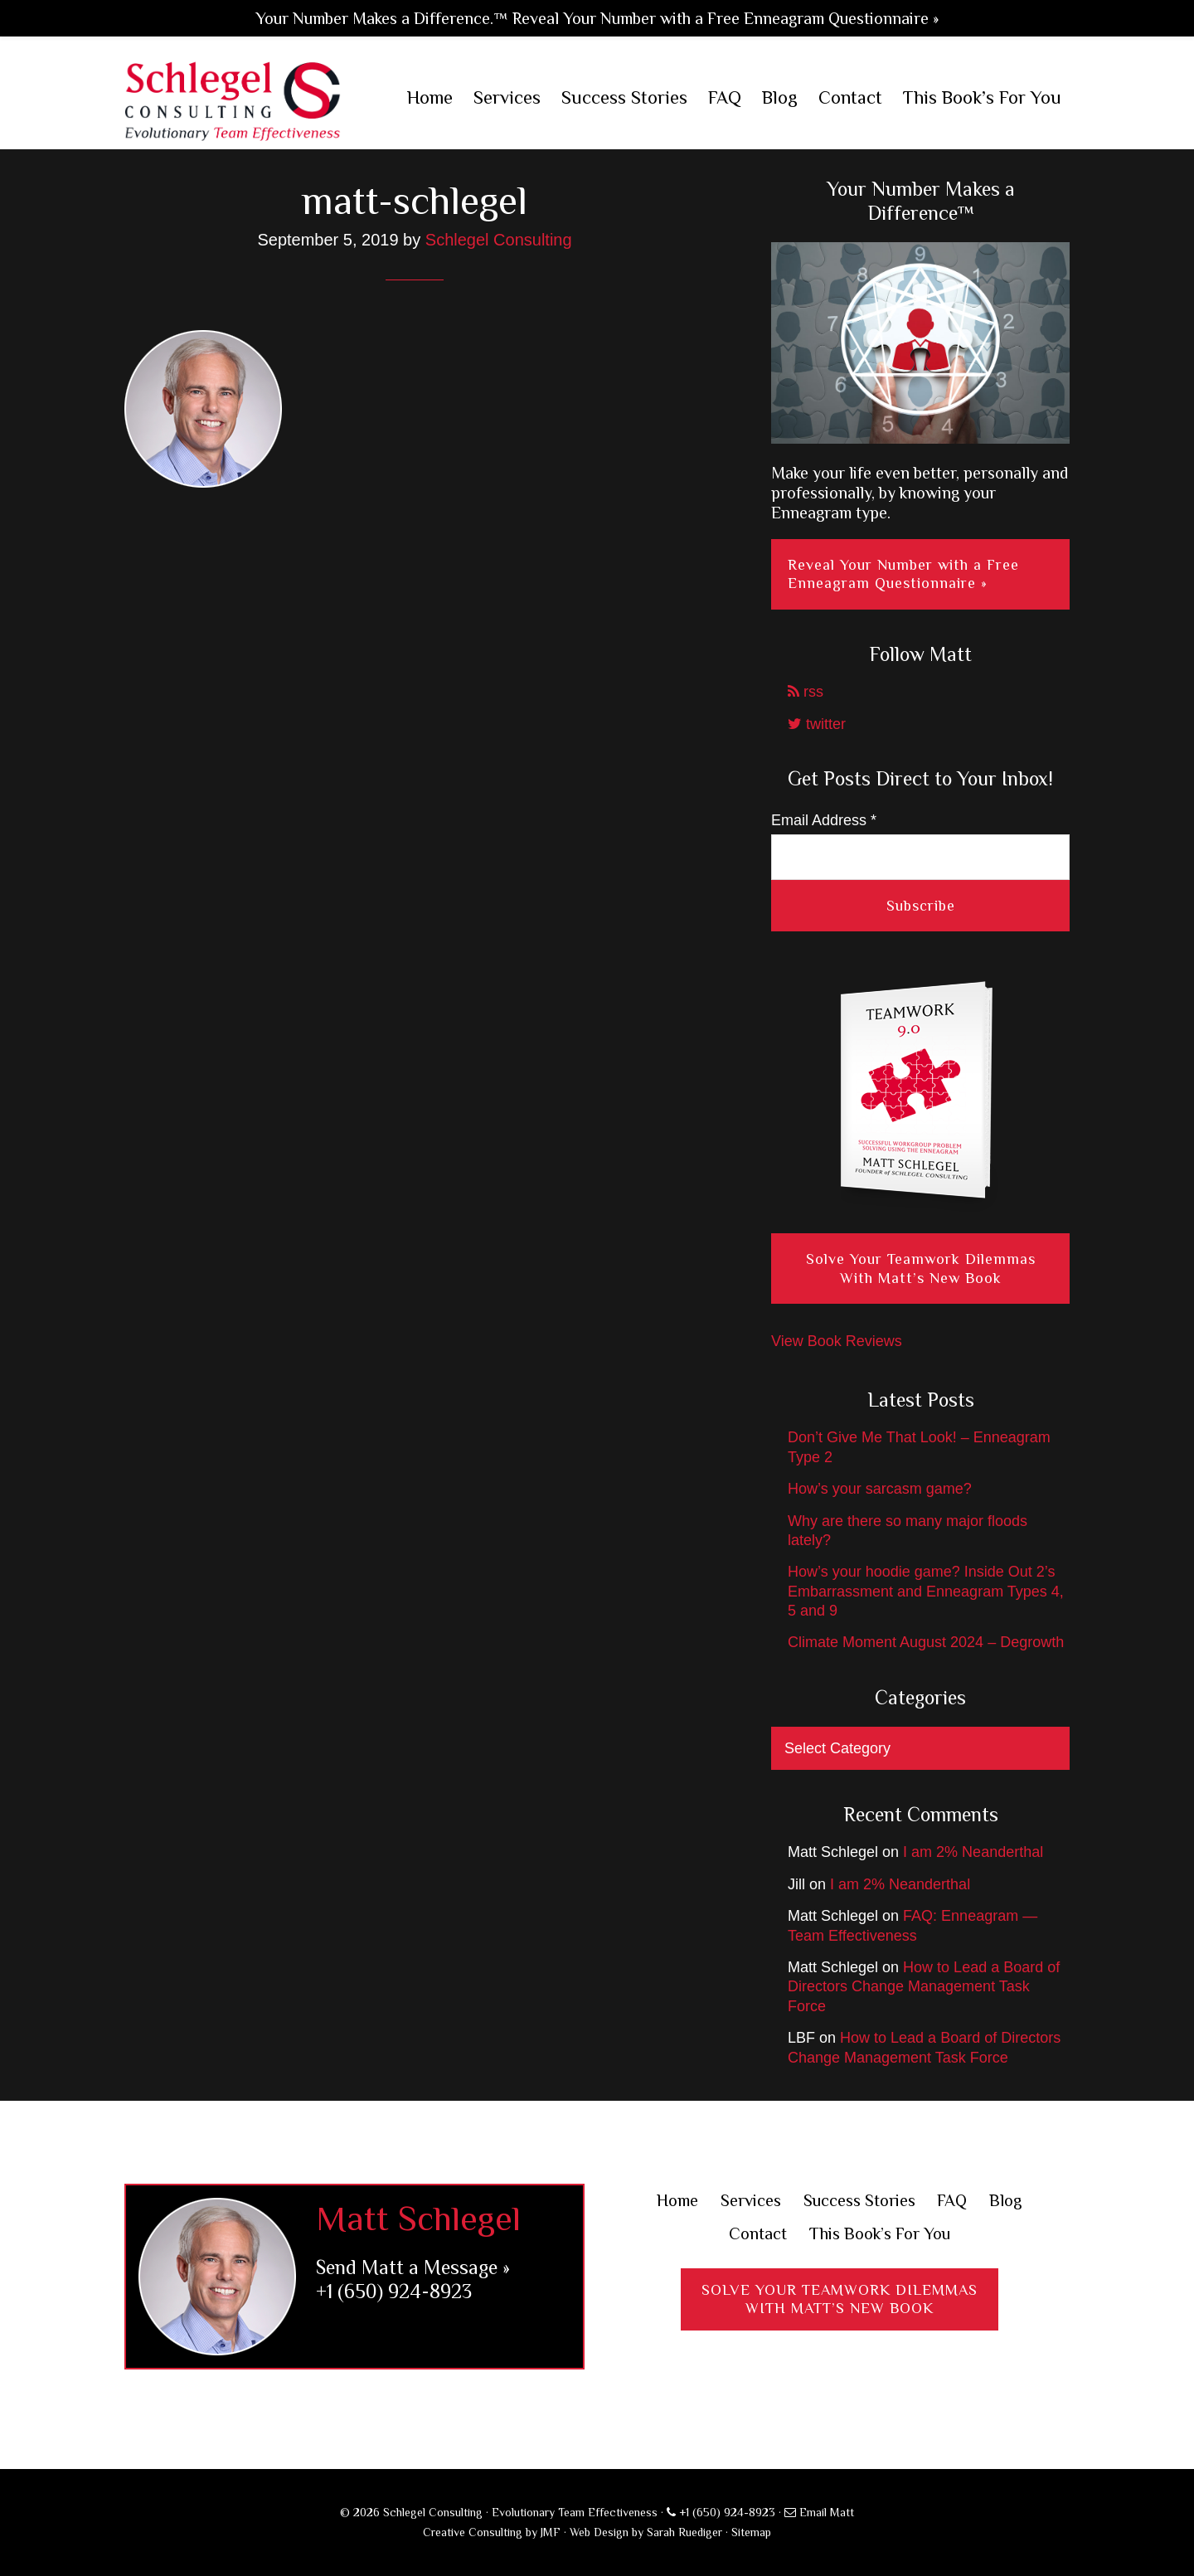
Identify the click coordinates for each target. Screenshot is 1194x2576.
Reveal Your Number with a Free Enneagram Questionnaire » (903, 574)
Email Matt (819, 2512)
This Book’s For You (882, 2235)
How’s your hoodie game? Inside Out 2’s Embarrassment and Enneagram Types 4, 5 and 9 (926, 1591)
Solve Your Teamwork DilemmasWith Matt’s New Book (839, 2303)
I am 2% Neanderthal (973, 1852)
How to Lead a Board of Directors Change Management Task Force (924, 1987)
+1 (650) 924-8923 (394, 2291)
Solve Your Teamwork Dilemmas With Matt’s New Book (921, 1268)
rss (805, 691)
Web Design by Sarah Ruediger (646, 2532)
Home (664, 2200)
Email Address (823, 820)
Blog (1019, 2200)
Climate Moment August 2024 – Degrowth (926, 1642)
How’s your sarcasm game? (880, 1488)
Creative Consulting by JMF (492, 2532)
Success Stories (861, 2200)
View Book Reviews (836, 1341)
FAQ (962, 2200)
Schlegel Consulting (232, 99)
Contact (749, 2235)
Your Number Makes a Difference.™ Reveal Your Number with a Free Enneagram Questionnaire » (597, 18)
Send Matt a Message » (413, 2267)
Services (742, 2200)
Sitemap (751, 2532)
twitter (817, 724)
